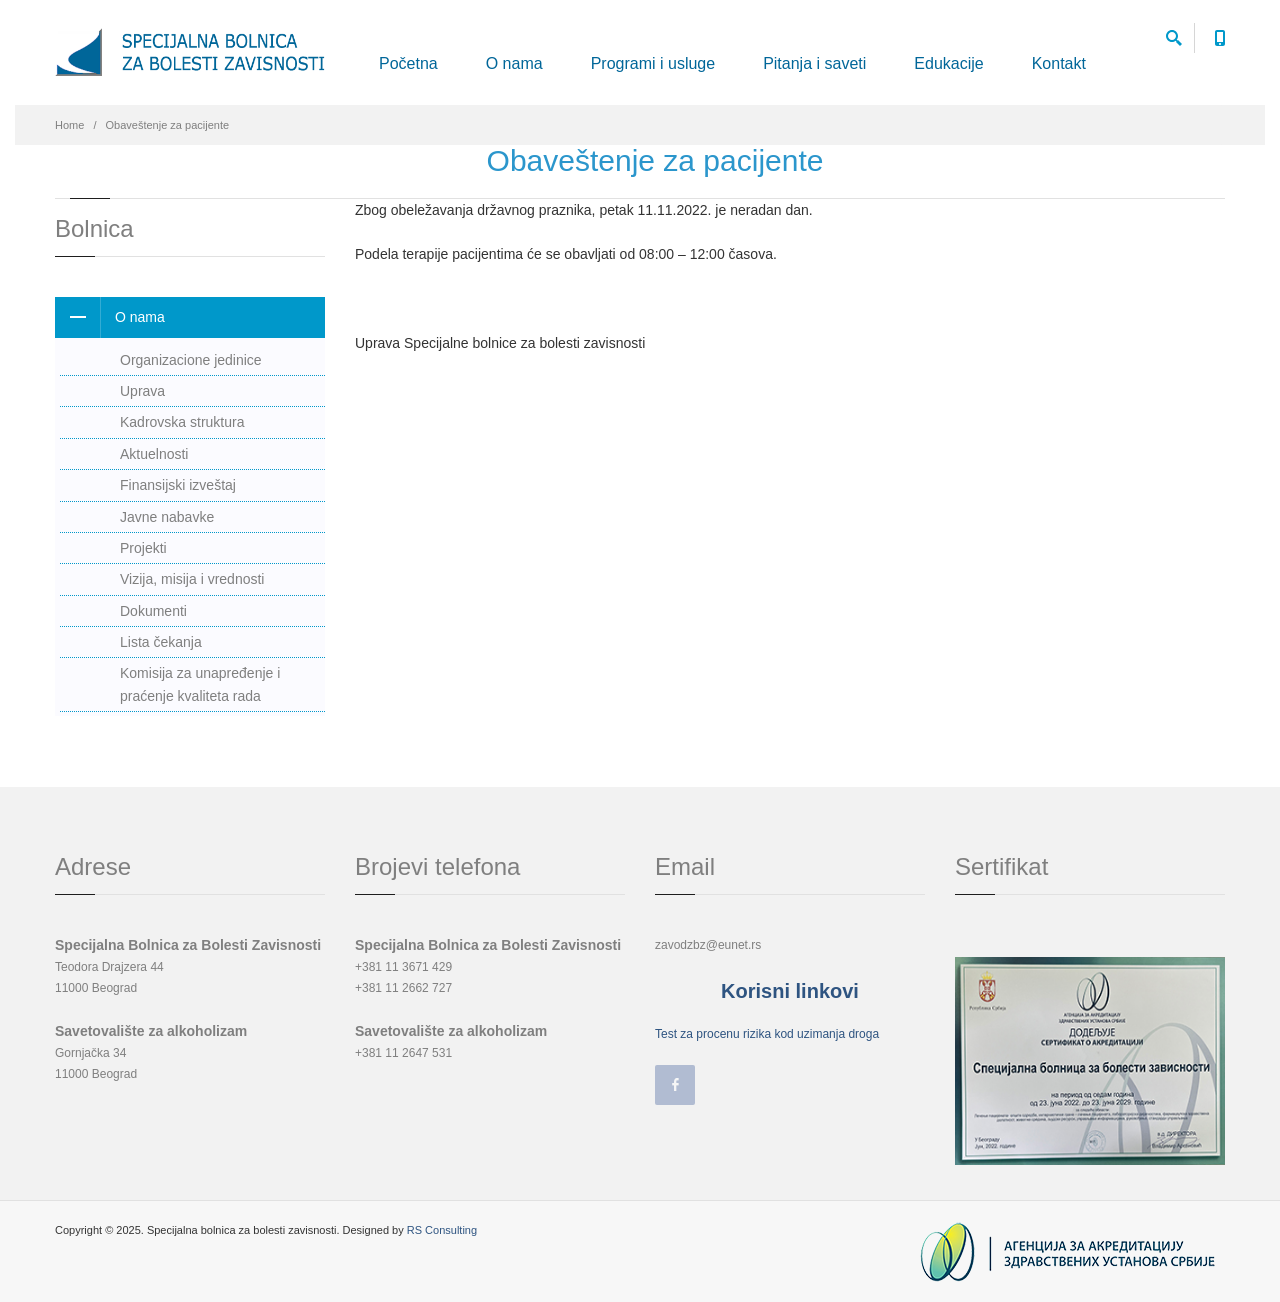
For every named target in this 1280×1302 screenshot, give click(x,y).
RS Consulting (442, 1230)
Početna (408, 63)
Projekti (143, 548)
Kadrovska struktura (182, 422)
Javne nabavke (167, 517)
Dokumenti (153, 611)
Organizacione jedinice (191, 360)
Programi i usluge (653, 63)
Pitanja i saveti (814, 63)
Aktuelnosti (154, 454)
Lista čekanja (161, 642)
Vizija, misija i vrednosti (192, 579)
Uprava (142, 391)
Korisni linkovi (790, 991)
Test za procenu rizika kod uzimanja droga (767, 1034)
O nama (514, 63)
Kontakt (1059, 63)
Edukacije (948, 63)
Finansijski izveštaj (178, 485)
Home (69, 125)
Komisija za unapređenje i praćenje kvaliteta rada (200, 684)
